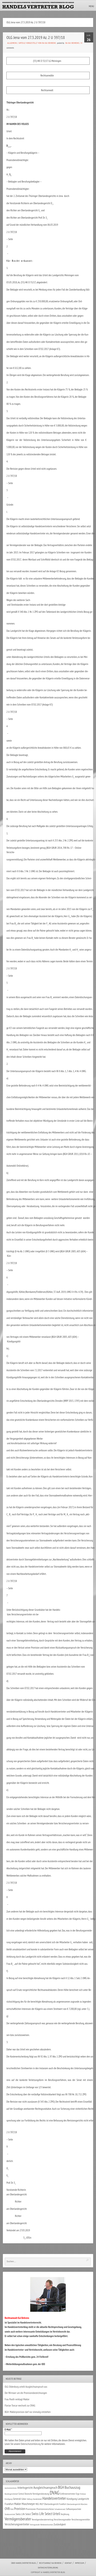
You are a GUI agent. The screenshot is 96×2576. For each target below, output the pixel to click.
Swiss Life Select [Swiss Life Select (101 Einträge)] (42, 2513)
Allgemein (12, 43)
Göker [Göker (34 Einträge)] (24, 2498)
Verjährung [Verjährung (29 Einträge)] (65, 2514)
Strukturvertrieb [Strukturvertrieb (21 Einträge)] (10, 2514)
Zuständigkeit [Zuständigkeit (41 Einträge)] (60, 2524)
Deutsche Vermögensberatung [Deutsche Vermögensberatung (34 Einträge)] (36, 2493)
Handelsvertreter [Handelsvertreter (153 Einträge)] (54, 2498)
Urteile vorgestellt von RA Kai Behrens (37, 43)
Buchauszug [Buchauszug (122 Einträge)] (72, 2487)
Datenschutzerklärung (31, 2444)
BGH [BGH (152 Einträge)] (61, 2487)
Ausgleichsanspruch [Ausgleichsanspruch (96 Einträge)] (45, 2487)
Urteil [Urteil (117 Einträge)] (56, 2513)
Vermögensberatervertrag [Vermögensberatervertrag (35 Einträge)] (42, 2519)
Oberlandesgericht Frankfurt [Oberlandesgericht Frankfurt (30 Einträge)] (55, 2504)
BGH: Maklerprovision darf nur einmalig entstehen (27, 2412)
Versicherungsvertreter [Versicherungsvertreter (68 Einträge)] (17, 2524)
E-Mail (8, 2429)
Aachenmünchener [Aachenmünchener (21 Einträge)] (11, 2488)
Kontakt (68, 2563)
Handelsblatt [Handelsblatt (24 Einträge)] (37, 2499)
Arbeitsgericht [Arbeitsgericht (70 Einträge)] (25, 2488)
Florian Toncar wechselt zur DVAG (20, 2405)
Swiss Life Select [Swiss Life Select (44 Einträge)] (23, 2514)
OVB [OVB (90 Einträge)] (7, 2508)
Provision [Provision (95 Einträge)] (19, 2508)
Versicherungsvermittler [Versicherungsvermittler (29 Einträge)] (80, 2519)
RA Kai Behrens (72, 43)
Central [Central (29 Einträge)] (21, 2493)
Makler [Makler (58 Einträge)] (17, 2504)
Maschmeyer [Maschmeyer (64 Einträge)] (28, 2504)
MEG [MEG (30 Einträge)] (37, 2504)
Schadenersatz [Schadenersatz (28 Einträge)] (59, 2509)
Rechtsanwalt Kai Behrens (50, 2563)
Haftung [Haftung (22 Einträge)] (29, 2499)
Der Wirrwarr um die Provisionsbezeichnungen (26, 2393)
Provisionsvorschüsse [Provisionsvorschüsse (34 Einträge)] (45, 2509)
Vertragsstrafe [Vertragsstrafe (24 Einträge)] (35, 2524)
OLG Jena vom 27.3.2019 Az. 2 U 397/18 (35, 37)
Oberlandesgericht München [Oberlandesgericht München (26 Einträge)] (77, 2504)
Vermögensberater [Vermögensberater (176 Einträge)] (18, 2519)
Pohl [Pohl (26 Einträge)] (12, 2509)
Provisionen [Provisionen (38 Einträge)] (31, 2509)
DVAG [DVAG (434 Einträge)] (55, 2492)
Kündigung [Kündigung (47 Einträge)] (71, 2498)
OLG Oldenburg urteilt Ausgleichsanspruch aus (26, 2386)
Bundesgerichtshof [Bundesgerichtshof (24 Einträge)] (11, 2493)
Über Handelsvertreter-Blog (23, 2563)
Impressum (79, 2563)
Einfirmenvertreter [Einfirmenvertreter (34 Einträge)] (67, 2493)
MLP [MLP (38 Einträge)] (41, 2504)
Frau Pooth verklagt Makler (17, 2399)
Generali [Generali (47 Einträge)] (17, 2498)
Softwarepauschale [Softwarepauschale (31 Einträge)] (73, 2509)
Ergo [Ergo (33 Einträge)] (77, 2493)
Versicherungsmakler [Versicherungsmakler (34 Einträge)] (62, 2519)
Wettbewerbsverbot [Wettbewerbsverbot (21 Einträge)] (46, 2524)
